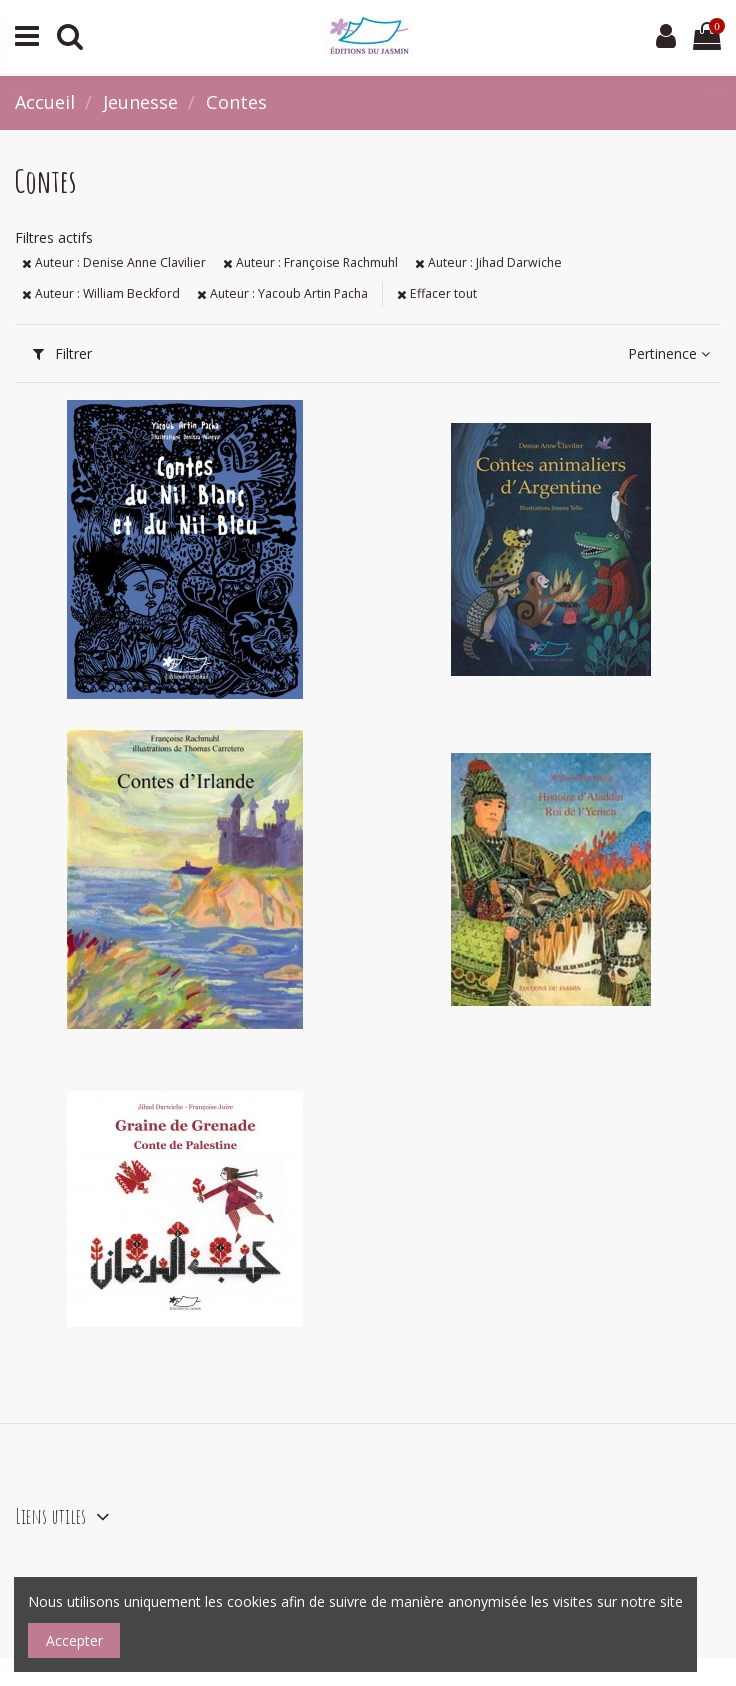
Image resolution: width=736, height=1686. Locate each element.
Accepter (74, 1640)
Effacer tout (437, 293)
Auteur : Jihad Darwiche (488, 262)
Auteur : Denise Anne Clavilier (114, 262)
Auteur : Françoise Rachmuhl (310, 262)
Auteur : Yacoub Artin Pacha (282, 293)
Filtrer (62, 353)
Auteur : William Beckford (101, 293)
